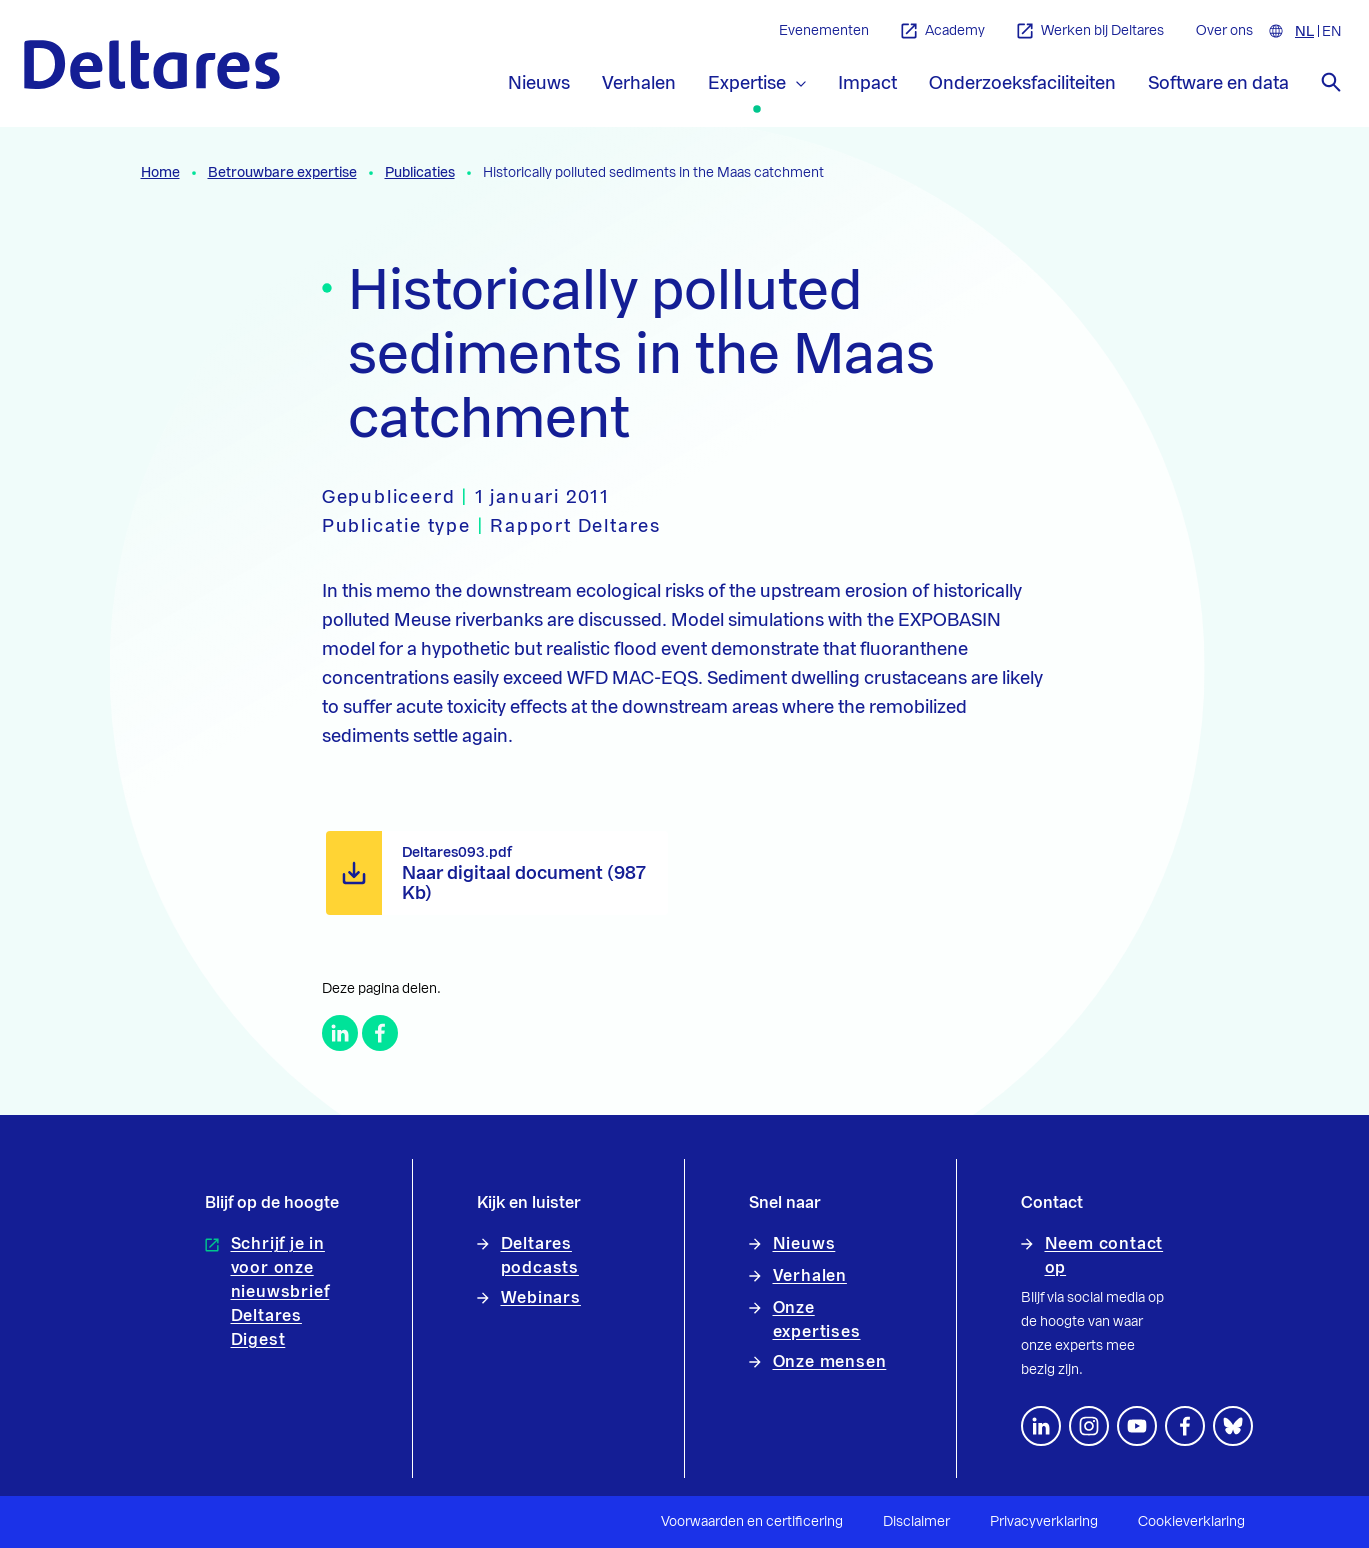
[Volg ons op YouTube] (1137, 1426)
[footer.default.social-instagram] (1089, 1426)
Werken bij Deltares (1090, 31)
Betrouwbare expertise (282, 173)
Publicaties (420, 173)
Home (160, 173)
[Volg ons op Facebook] (1185, 1426)
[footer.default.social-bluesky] (1233, 1426)
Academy (943, 31)
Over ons (1224, 31)
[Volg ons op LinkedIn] (1041, 1426)
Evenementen (824, 31)
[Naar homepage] (152, 64)
